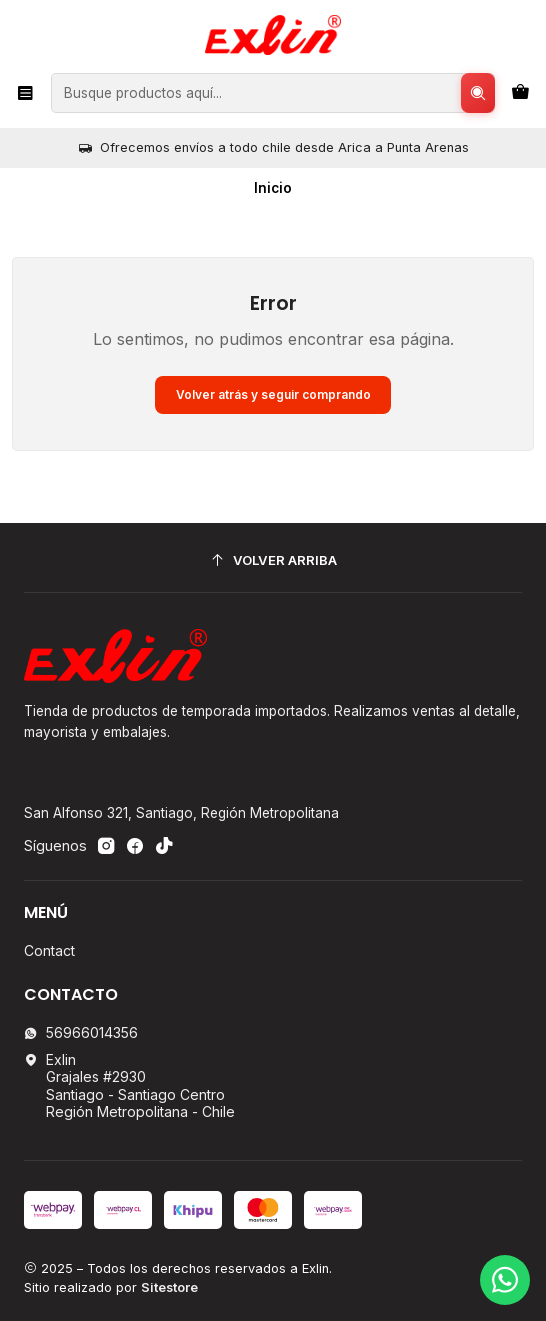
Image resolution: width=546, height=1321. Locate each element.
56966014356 (81, 1032)
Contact (49, 950)
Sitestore (169, 1287)
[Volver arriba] (273, 560)
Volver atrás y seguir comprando (273, 394)
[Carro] (520, 92)
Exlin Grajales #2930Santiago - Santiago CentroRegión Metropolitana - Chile (129, 1086)
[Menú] (25, 92)
